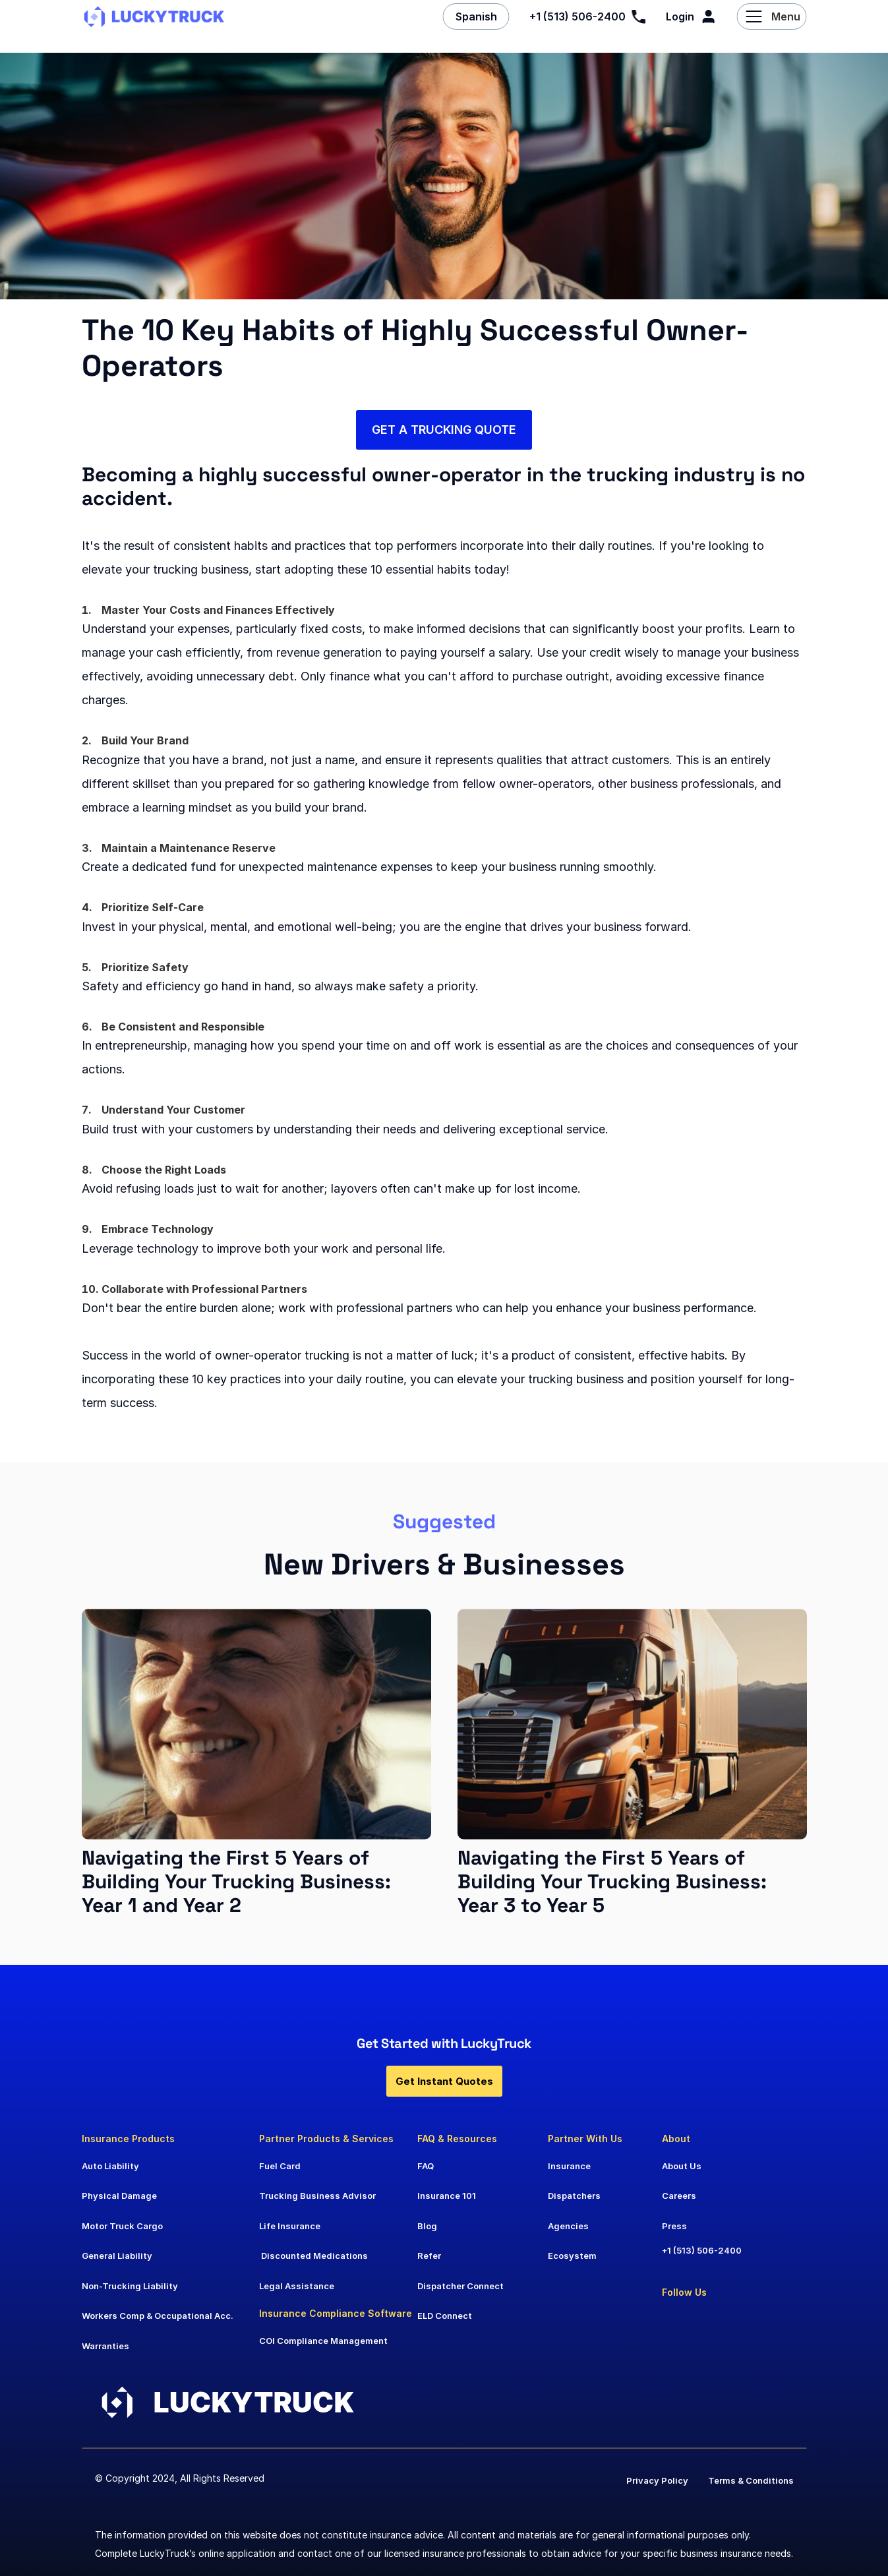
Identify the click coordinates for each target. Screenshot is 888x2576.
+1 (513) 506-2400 (702, 2250)
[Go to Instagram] (745, 2319)
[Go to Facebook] (708, 2319)
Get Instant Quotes (444, 2081)
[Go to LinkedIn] (674, 2319)
